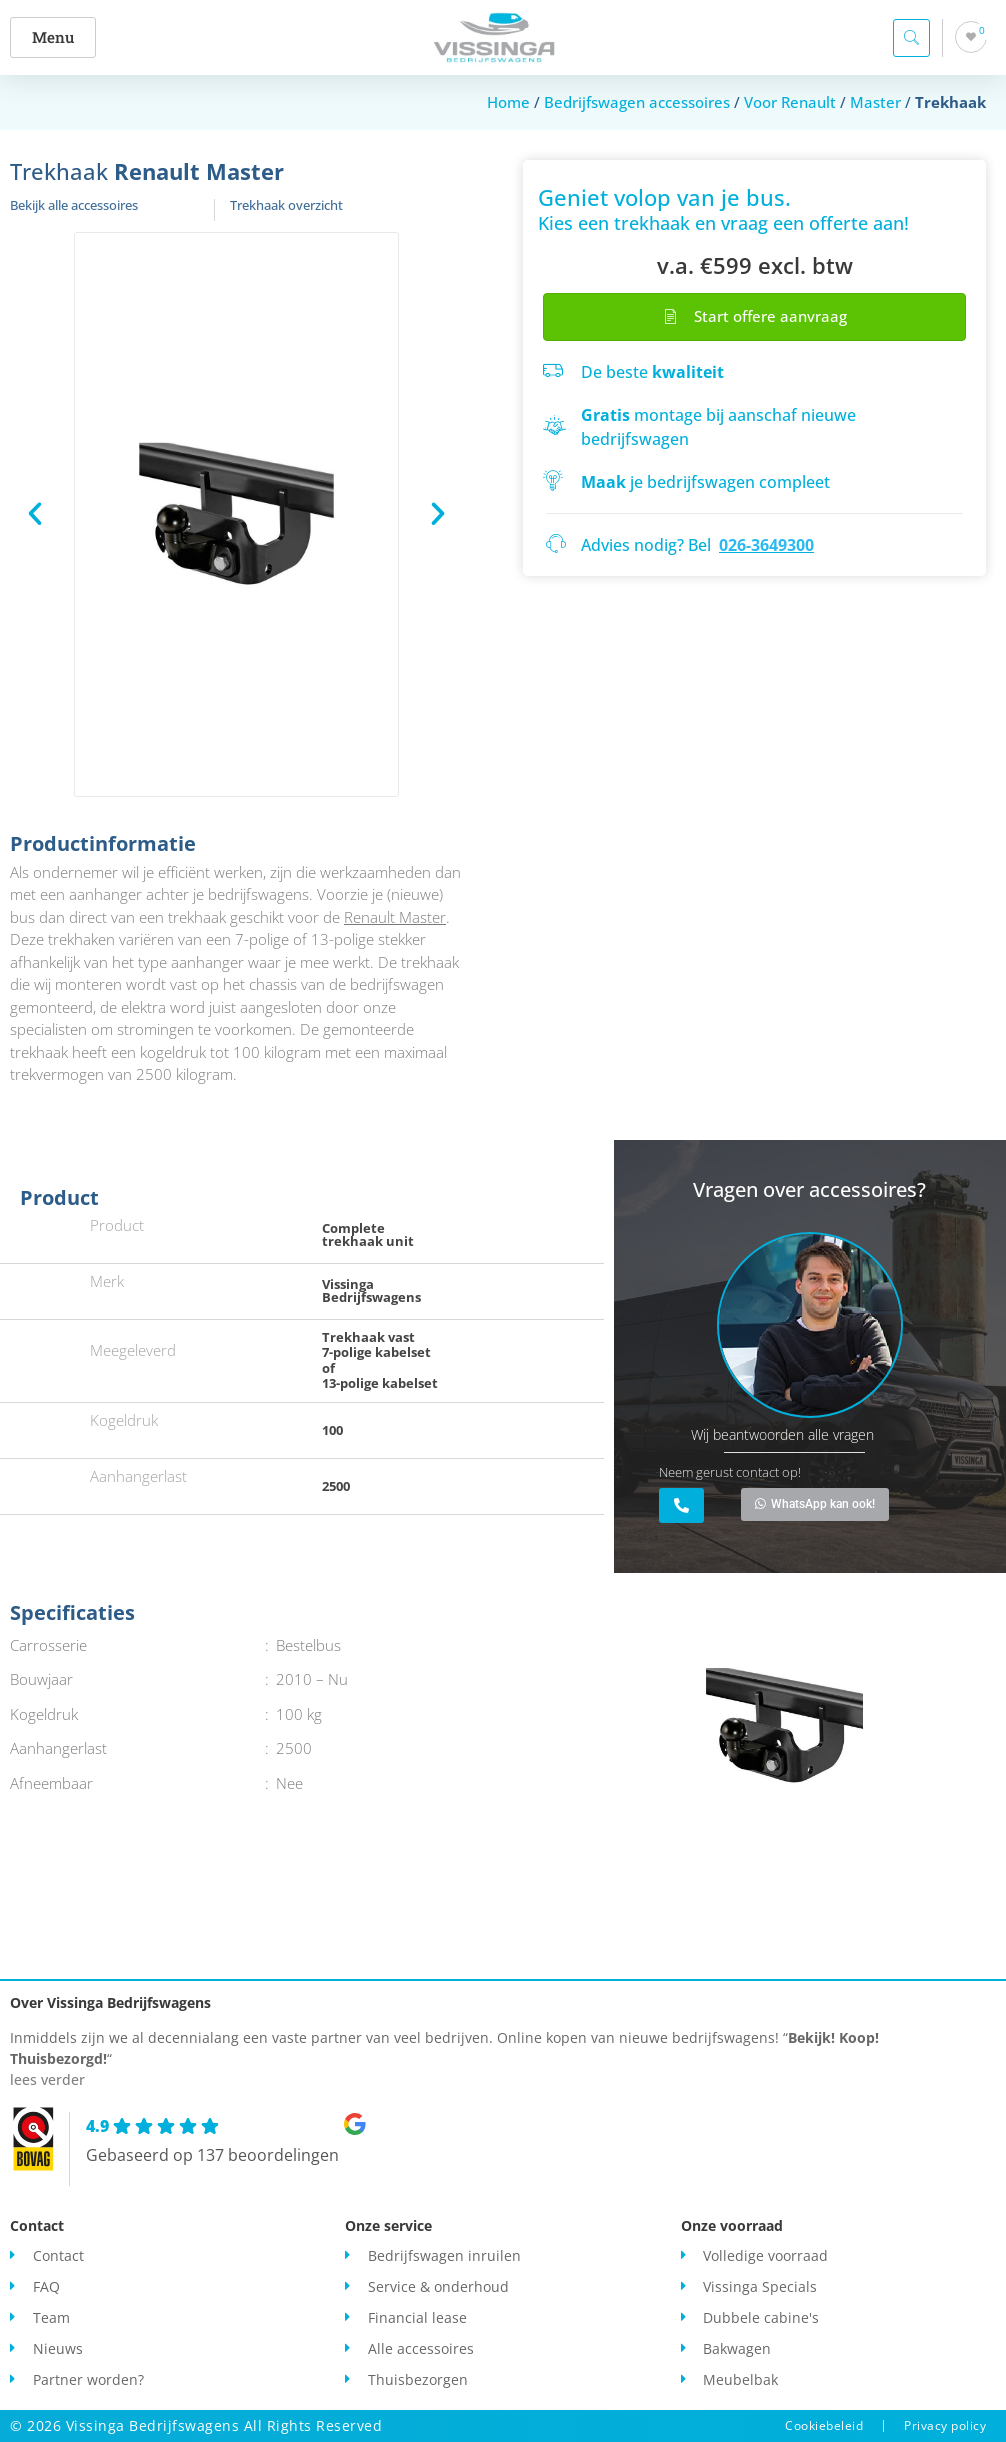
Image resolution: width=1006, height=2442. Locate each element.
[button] (56, 37)
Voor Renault (790, 102)
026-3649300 (766, 545)
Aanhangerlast (138, 1476)
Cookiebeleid (824, 2425)
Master (875, 102)
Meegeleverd (133, 1350)
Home (508, 102)
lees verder (47, 2079)
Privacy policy (945, 2425)
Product (117, 1225)
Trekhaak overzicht (286, 205)
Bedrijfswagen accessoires (637, 102)
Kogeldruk (124, 1420)
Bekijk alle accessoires (74, 205)
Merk (107, 1281)
